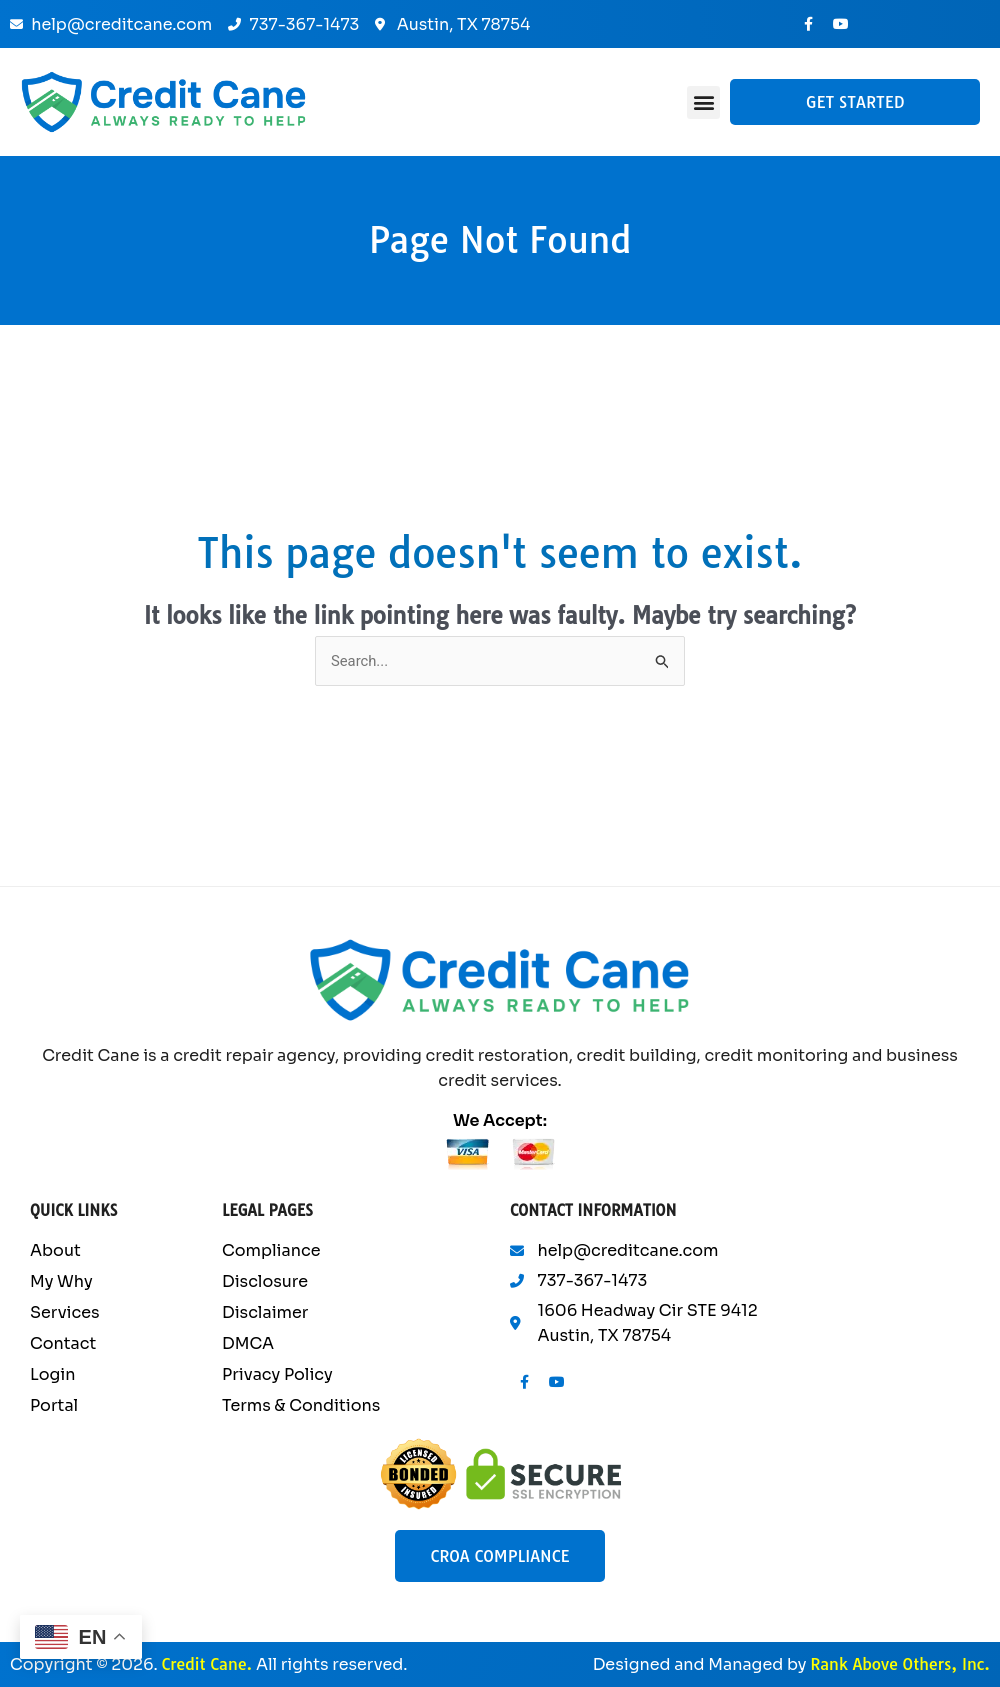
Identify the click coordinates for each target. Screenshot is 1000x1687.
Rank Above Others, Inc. (900, 1664)
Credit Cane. (206, 1664)
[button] (703, 102)
